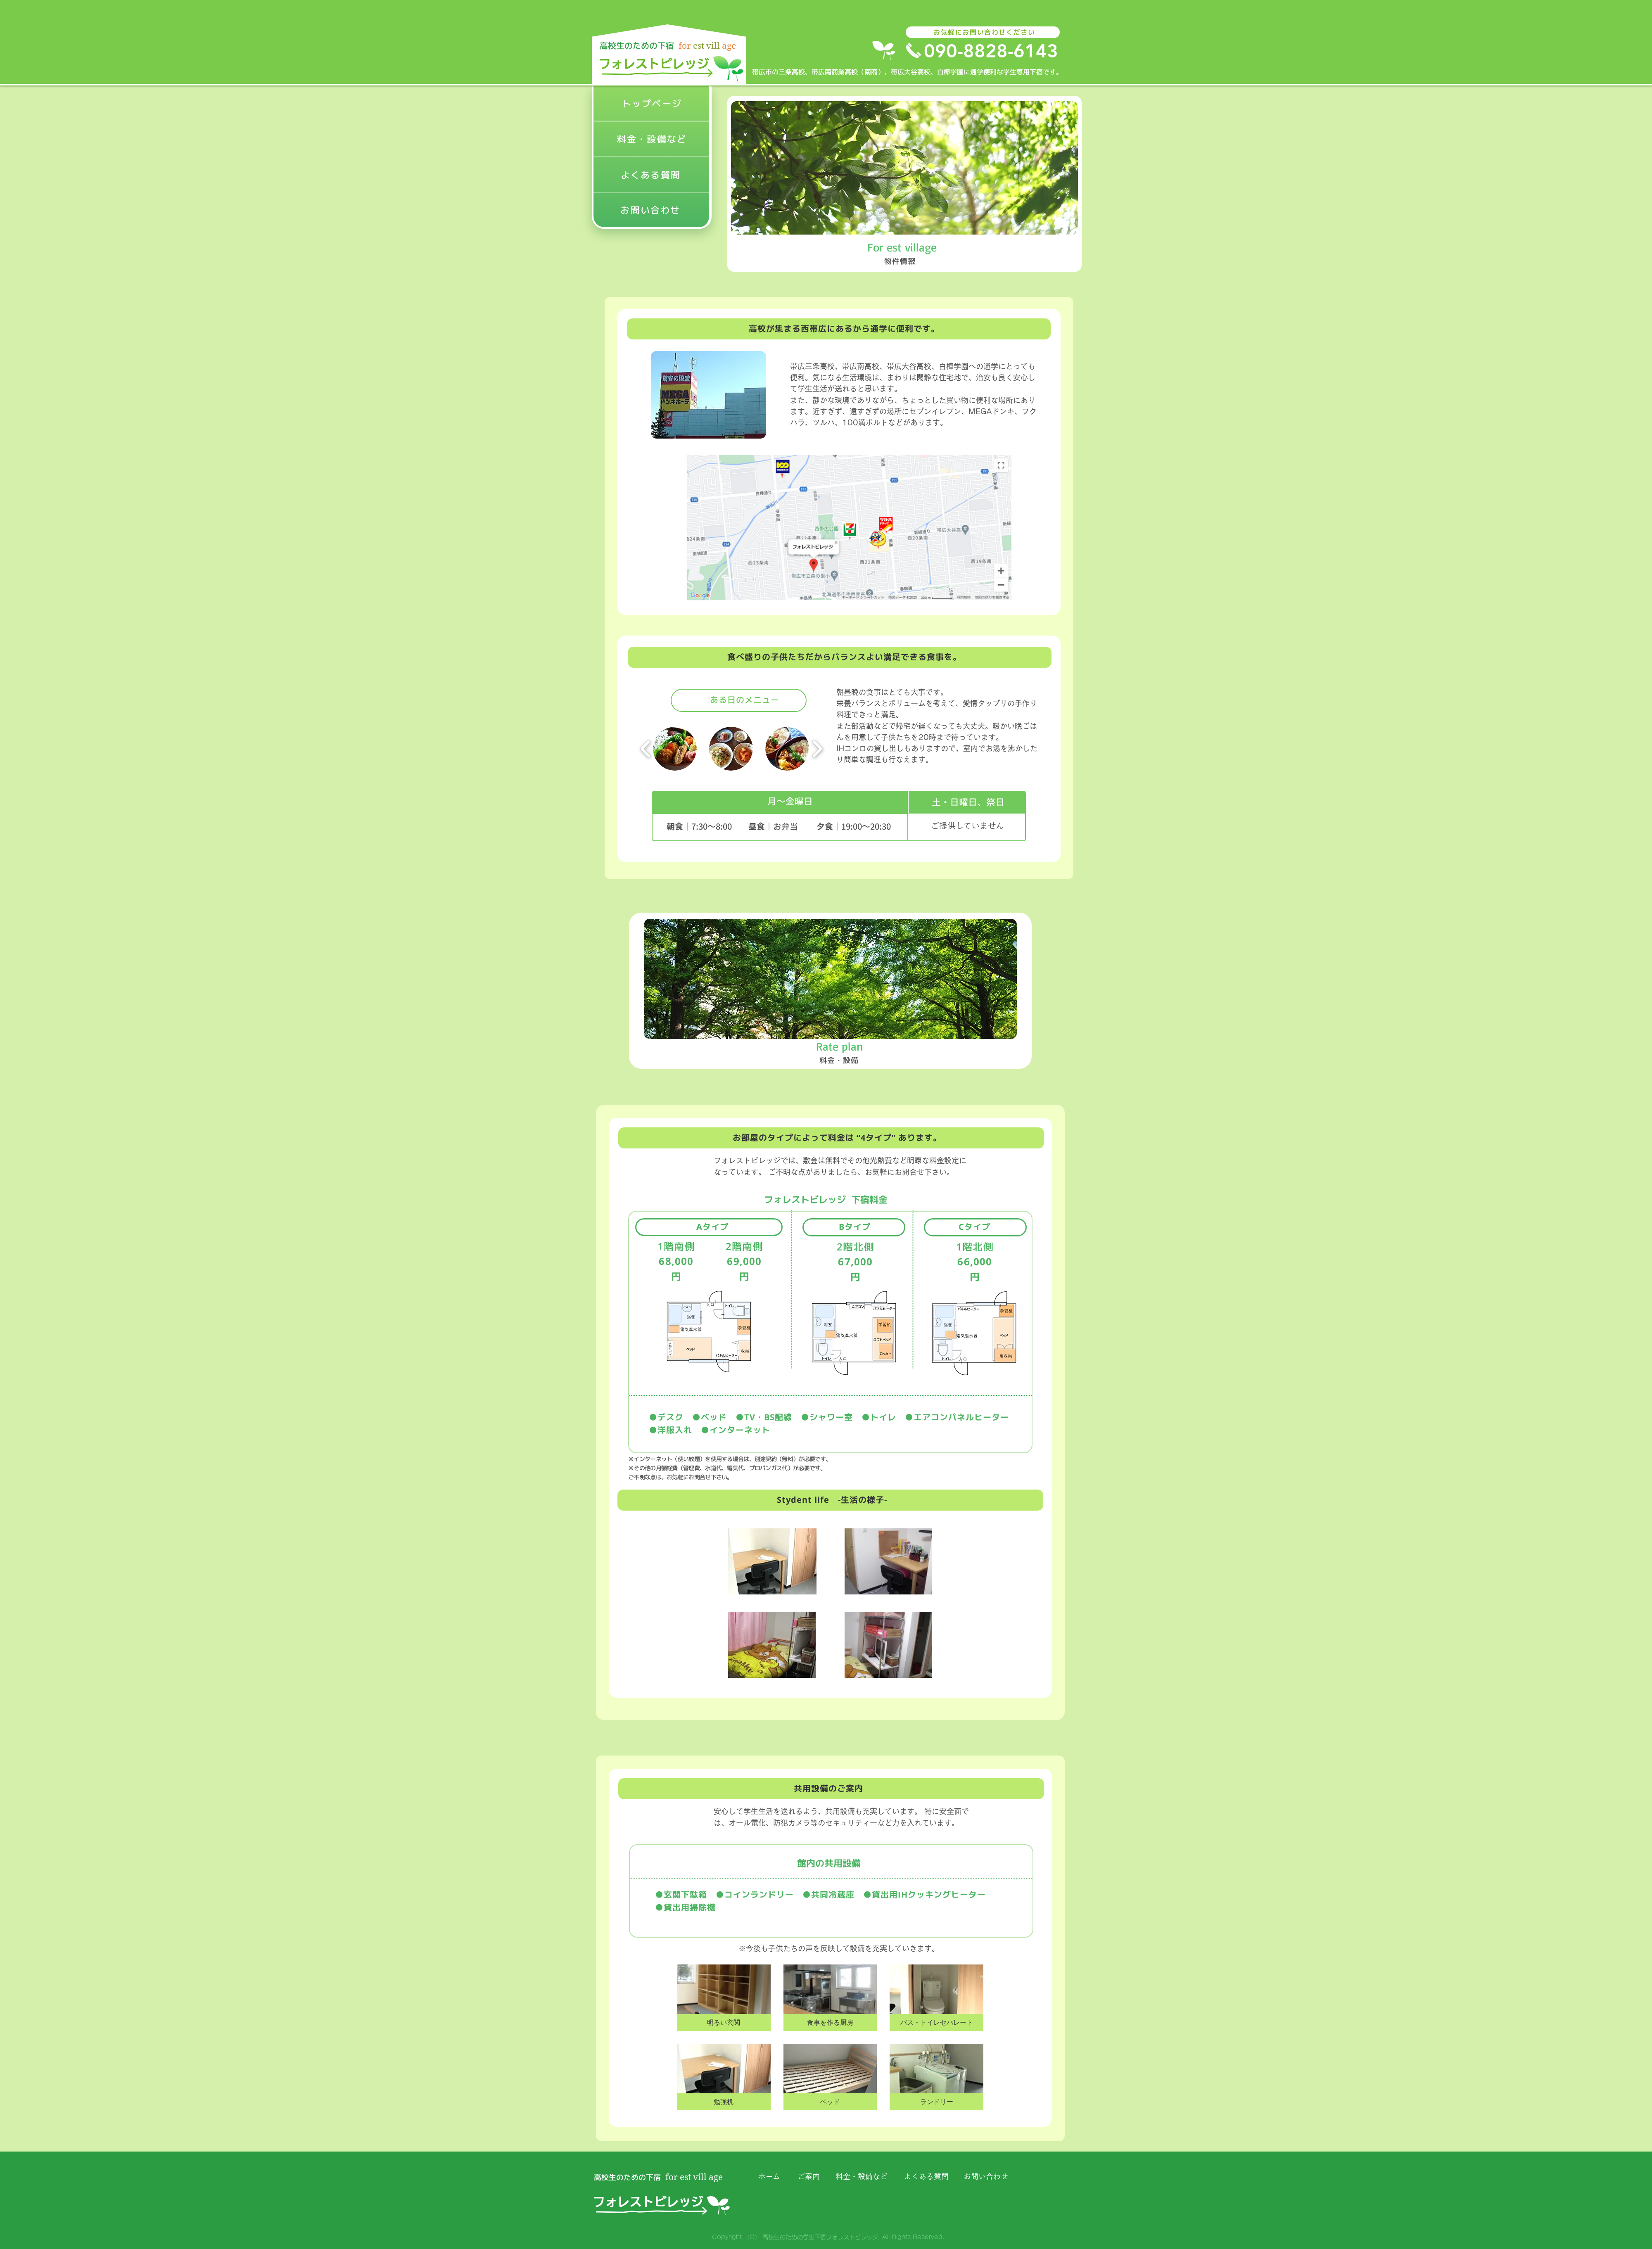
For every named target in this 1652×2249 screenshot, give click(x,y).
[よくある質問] (651, 175)
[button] (724, 1997)
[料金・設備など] (653, 139)
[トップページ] (653, 104)
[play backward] (645, 748)
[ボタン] (669, 61)
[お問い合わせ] (651, 210)
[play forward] (817, 748)
